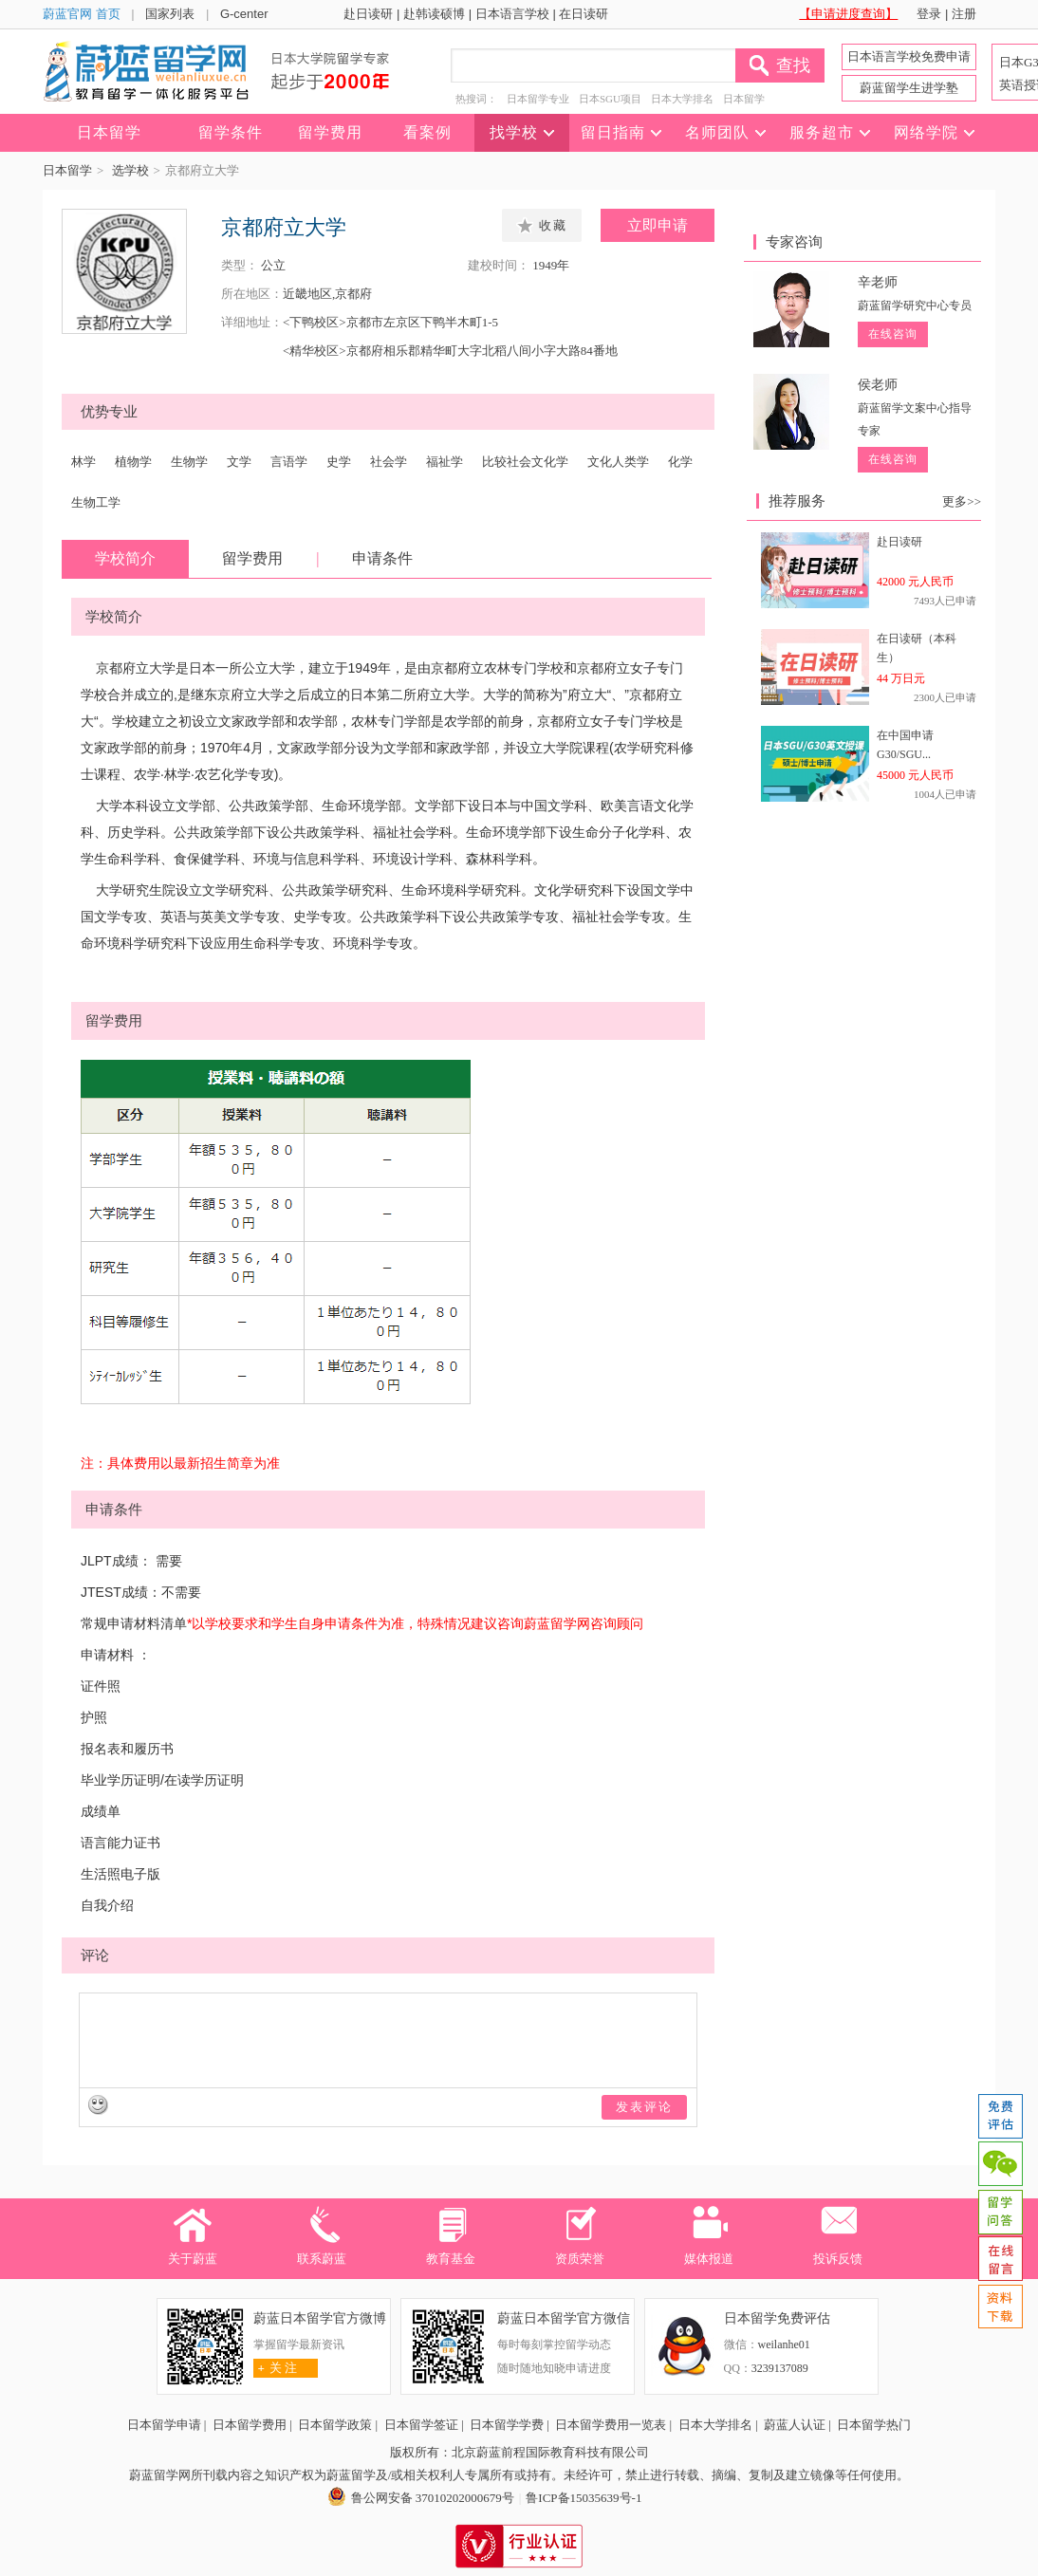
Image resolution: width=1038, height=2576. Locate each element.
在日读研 (583, 14)
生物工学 (95, 502)
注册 (964, 14)
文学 (239, 461)
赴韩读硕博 (434, 14)
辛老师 (878, 282)
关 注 (275, 2368)
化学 (680, 461)
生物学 (189, 461)
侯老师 (878, 385)
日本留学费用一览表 (610, 2425)
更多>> (961, 501)
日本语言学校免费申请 (909, 56)
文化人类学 (618, 461)
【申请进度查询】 (848, 14)
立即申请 (657, 225)
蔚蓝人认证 (794, 2425)
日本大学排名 (682, 98)
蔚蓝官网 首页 (81, 14)
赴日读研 (368, 14)
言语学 (288, 461)
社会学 (388, 461)
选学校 (130, 170)
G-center (244, 14)
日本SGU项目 (610, 98)
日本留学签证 (421, 2425)
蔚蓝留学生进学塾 (909, 88)
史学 (338, 461)
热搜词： (476, 98)
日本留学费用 (250, 2425)
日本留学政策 (335, 2425)
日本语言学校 (512, 14)
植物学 (133, 461)
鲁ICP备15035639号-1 (583, 2498)
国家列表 (170, 14)
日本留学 (744, 98)
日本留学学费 (507, 2425)
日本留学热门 (874, 2425)
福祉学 (444, 461)
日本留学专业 (538, 98)
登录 (929, 14)
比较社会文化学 (525, 461)
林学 (83, 461)
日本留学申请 (164, 2425)
